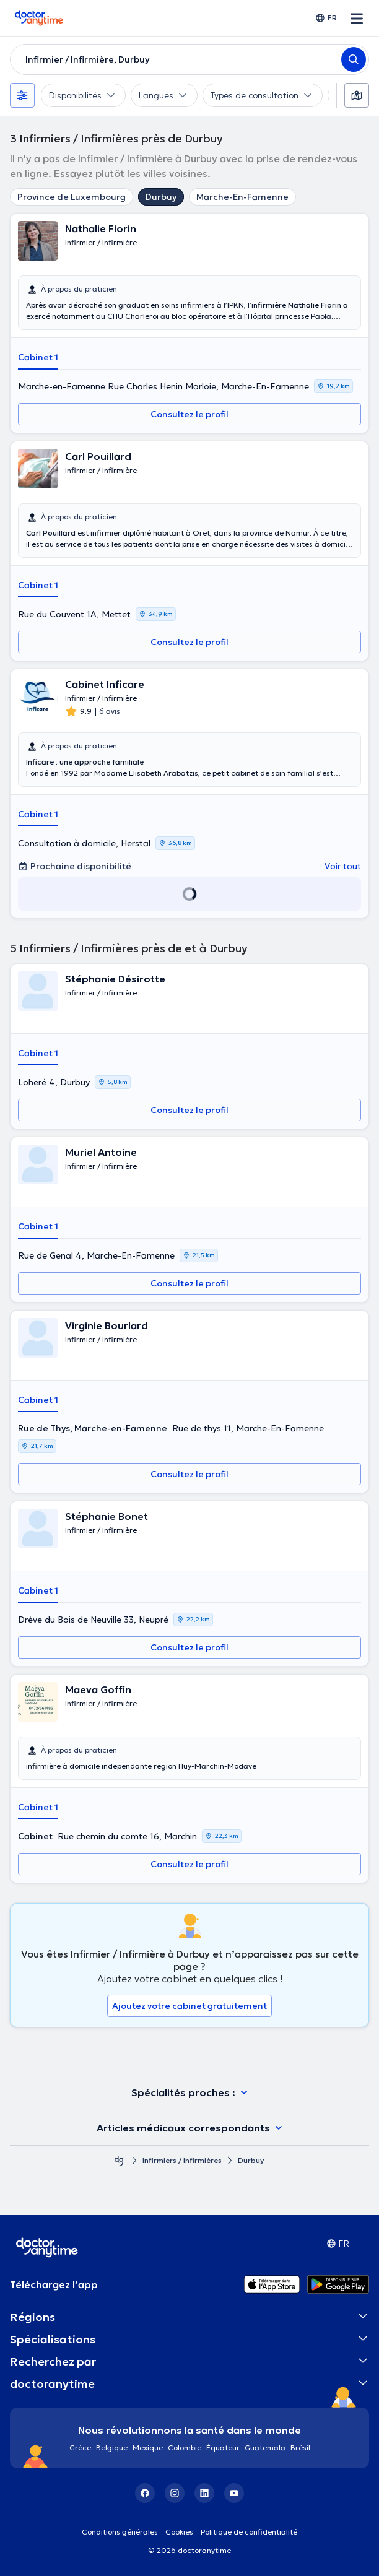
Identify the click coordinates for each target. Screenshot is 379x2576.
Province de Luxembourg (71, 196)
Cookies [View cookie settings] (179, 2531)
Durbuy (161, 196)
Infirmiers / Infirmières (182, 2160)
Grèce (80, 2447)
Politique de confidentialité (249, 2531)
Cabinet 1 (38, 357)
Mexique (148, 2447)
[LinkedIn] (204, 2493)
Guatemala (265, 2447)
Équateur (223, 2447)
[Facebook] (145, 2493)
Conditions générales (120, 2531)
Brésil (300, 2447)
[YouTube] (234, 2493)
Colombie (184, 2447)
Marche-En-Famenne (242, 196)
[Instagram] (175, 2493)
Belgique (112, 2447)
